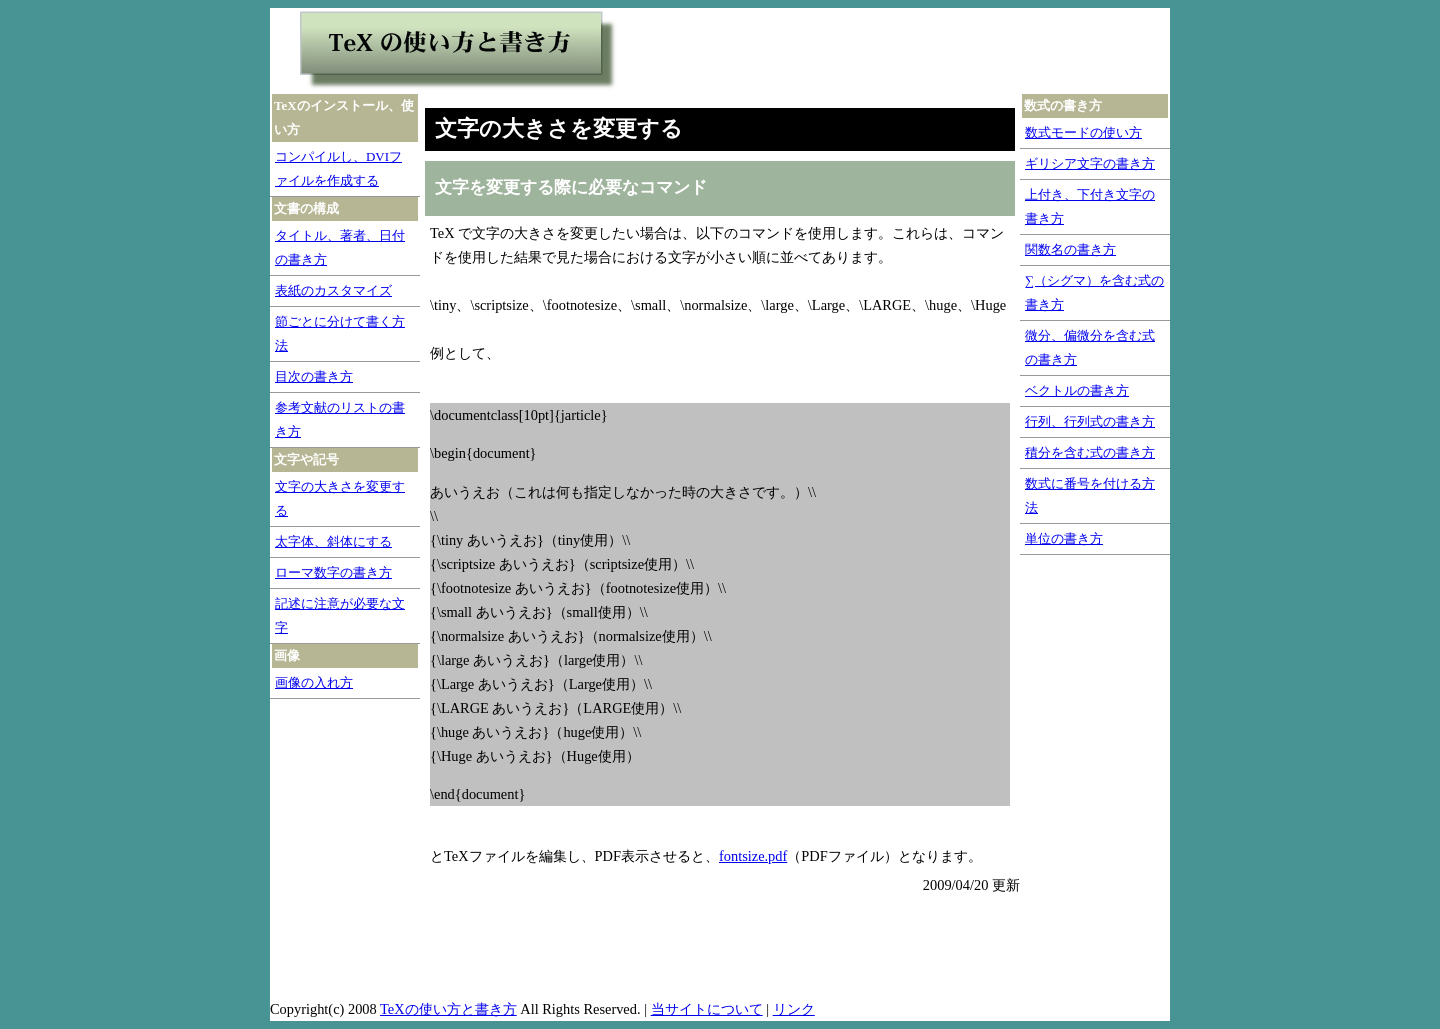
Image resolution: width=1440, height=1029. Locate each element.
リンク (794, 1009)
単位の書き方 (1064, 538)
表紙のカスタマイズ (333, 290)
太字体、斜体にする (333, 541)
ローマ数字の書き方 (333, 572)
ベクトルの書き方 (1077, 390)
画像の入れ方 (314, 682)
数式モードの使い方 (1083, 132)
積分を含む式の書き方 (1090, 452)
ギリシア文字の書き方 (1090, 163)
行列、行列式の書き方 (1090, 421)
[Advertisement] (883, 51)
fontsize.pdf (753, 856)
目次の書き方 (314, 376)
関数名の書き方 (1070, 249)
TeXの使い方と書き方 (448, 1009)
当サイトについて (707, 1009)
